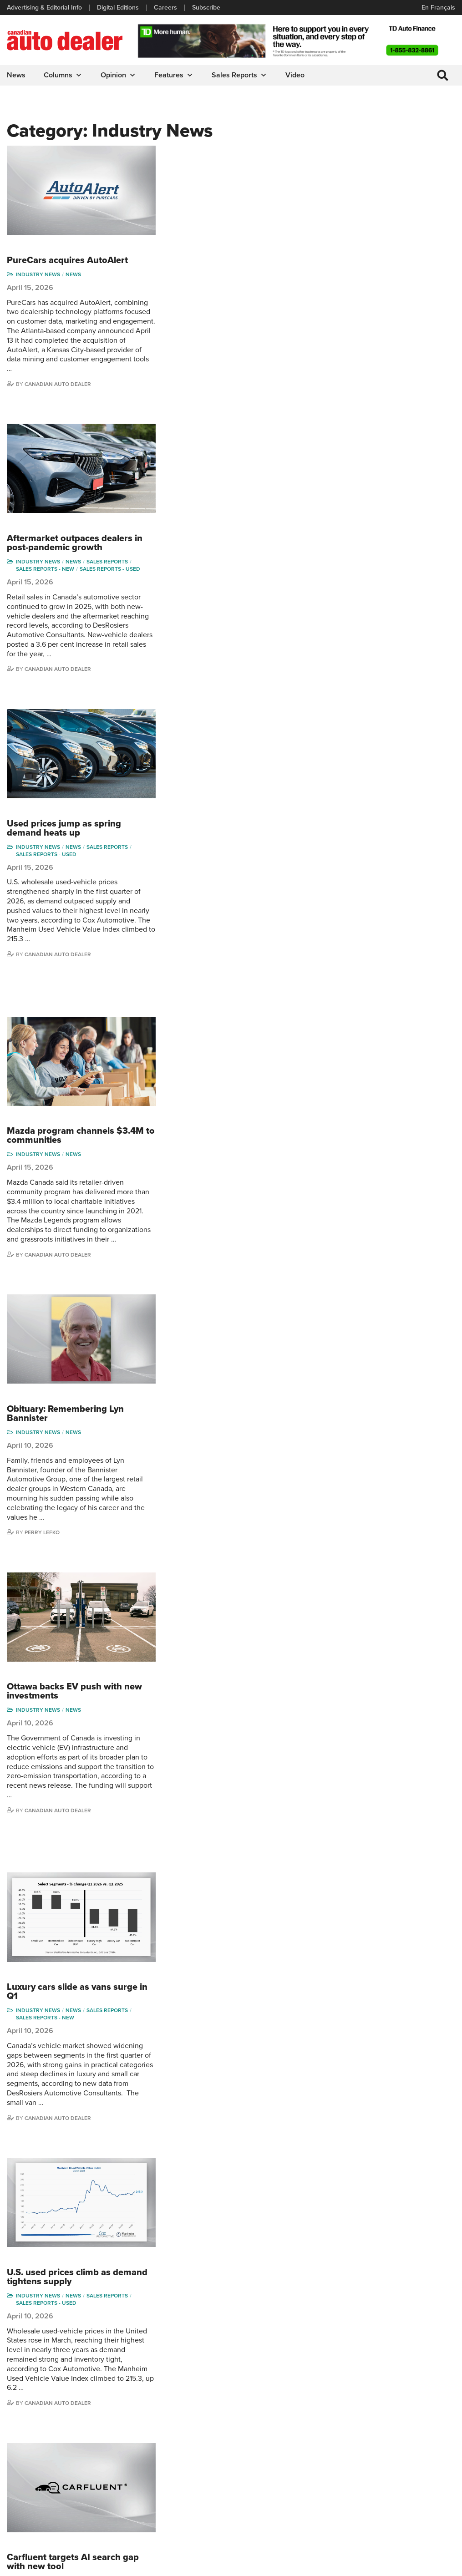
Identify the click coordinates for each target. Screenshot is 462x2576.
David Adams (333, 2425)
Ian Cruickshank (337, 2480)
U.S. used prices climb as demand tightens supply (212, 1406)
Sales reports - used (264, 349)
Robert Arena (334, 2439)
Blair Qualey (406, 2480)
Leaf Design (437, 2564)
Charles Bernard (338, 2453)
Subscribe (206, 8)
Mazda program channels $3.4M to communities (229, 696)
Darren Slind (406, 2508)
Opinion (118, 75)
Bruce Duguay (335, 2494)
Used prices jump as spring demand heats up (218, 498)
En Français (438, 7)
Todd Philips (405, 2467)
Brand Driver (252, 2439)
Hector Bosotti (335, 2467)
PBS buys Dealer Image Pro (219, 1776)
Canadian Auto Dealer (211, 274)
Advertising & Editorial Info (44, 8)
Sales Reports (239, 75)
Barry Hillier (331, 2508)
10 (224, 2294)
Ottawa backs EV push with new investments (228, 1041)
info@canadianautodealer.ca (148, 2375)
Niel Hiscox (331, 2522)
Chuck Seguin (408, 2494)
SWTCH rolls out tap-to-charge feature (225, 2115)
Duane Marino (408, 2453)
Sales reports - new (199, 349)
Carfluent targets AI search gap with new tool (227, 1582)
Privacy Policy (26, 2564)
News (16, 75)
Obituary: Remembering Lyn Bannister (219, 873)
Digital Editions (118, 8)
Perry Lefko (195, 992)
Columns (63, 75)
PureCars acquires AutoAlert (221, 150)
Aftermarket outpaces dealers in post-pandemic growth (228, 323)
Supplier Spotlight (259, 2453)
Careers (165, 8)
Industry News (192, 164)
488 (287, 2294)
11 (246, 2294)
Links (14, 2453)
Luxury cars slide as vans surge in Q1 (226, 1231)
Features (173, 75)
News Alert (176, 2467)
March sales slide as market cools (219, 1940)
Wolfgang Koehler (413, 2425)
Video (295, 75)
